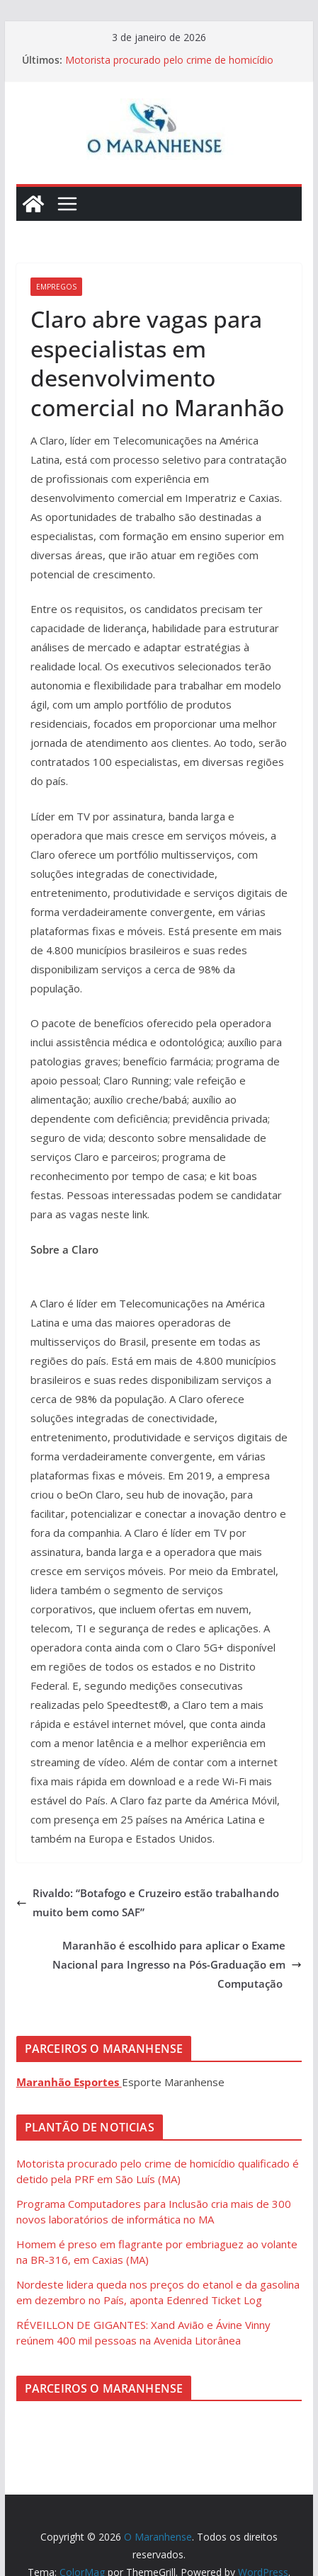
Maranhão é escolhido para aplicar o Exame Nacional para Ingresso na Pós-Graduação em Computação (177, 1964)
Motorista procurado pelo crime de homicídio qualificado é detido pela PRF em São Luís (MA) (174, 67)
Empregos (56, 287)
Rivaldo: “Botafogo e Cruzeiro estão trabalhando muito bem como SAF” (147, 1902)
